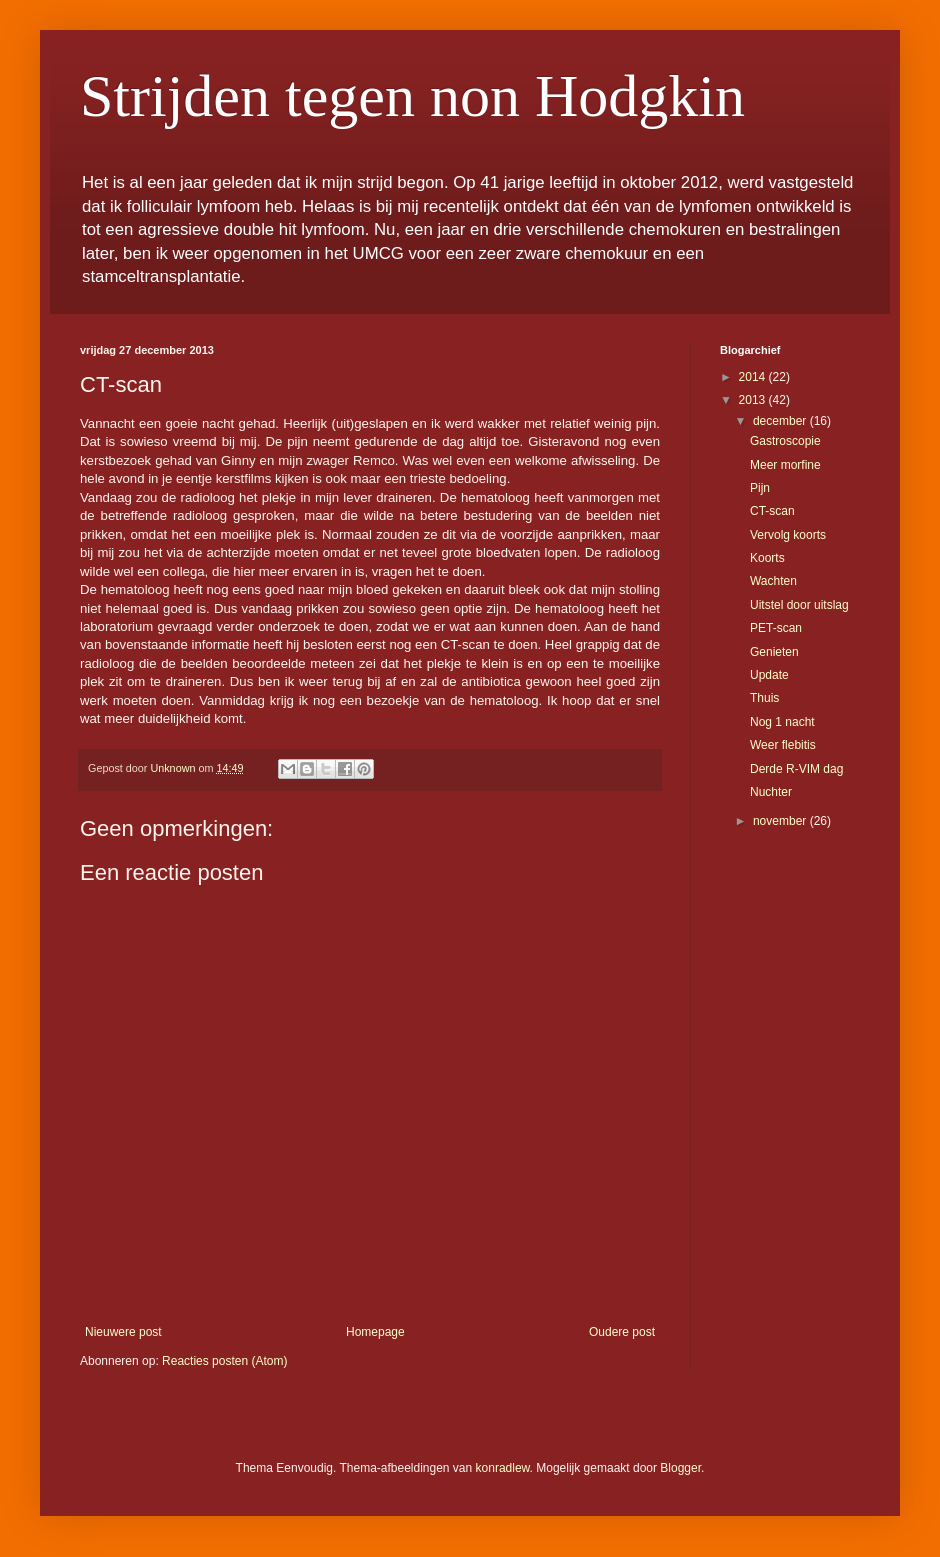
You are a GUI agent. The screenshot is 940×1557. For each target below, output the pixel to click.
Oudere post (622, 1332)
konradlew (503, 1468)
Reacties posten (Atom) (224, 1361)
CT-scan (772, 511)
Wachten (773, 581)
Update (769, 675)
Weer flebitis (783, 745)
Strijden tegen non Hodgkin (412, 96)
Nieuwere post (123, 1332)
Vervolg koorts (788, 535)
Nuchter (771, 792)
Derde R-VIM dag (796, 769)
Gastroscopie (785, 441)
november (781, 821)
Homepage (375, 1332)
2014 (754, 377)
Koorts (767, 558)
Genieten (774, 652)
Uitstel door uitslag (799, 605)
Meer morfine (785, 465)
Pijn (760, 488)
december (781, 421)
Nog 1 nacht (782, 722)
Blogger (680, 1468)
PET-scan (776, 628)
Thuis (764, 698)
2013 (754, 400)
